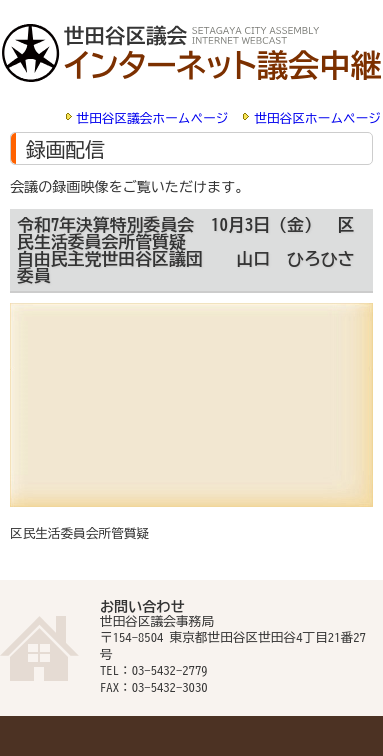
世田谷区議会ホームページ (153, 118)
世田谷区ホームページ (317, 118)
